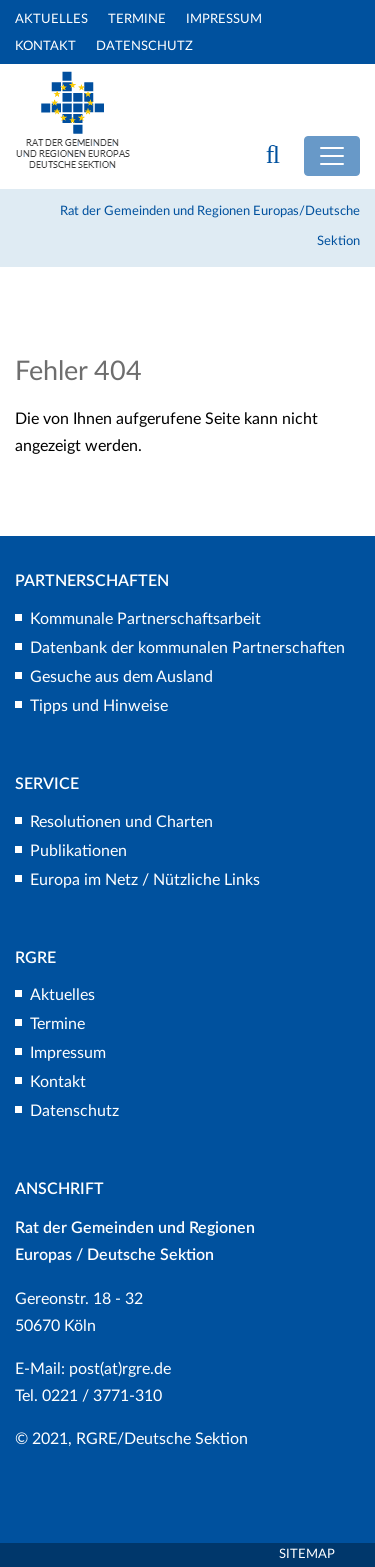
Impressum (224, 19)
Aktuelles (51, 19)
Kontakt (45, 46)
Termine (137, 19)
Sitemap (307, 1554)
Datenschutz (144, 46)
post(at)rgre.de (120, 1369)
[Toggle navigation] (332, 156)
